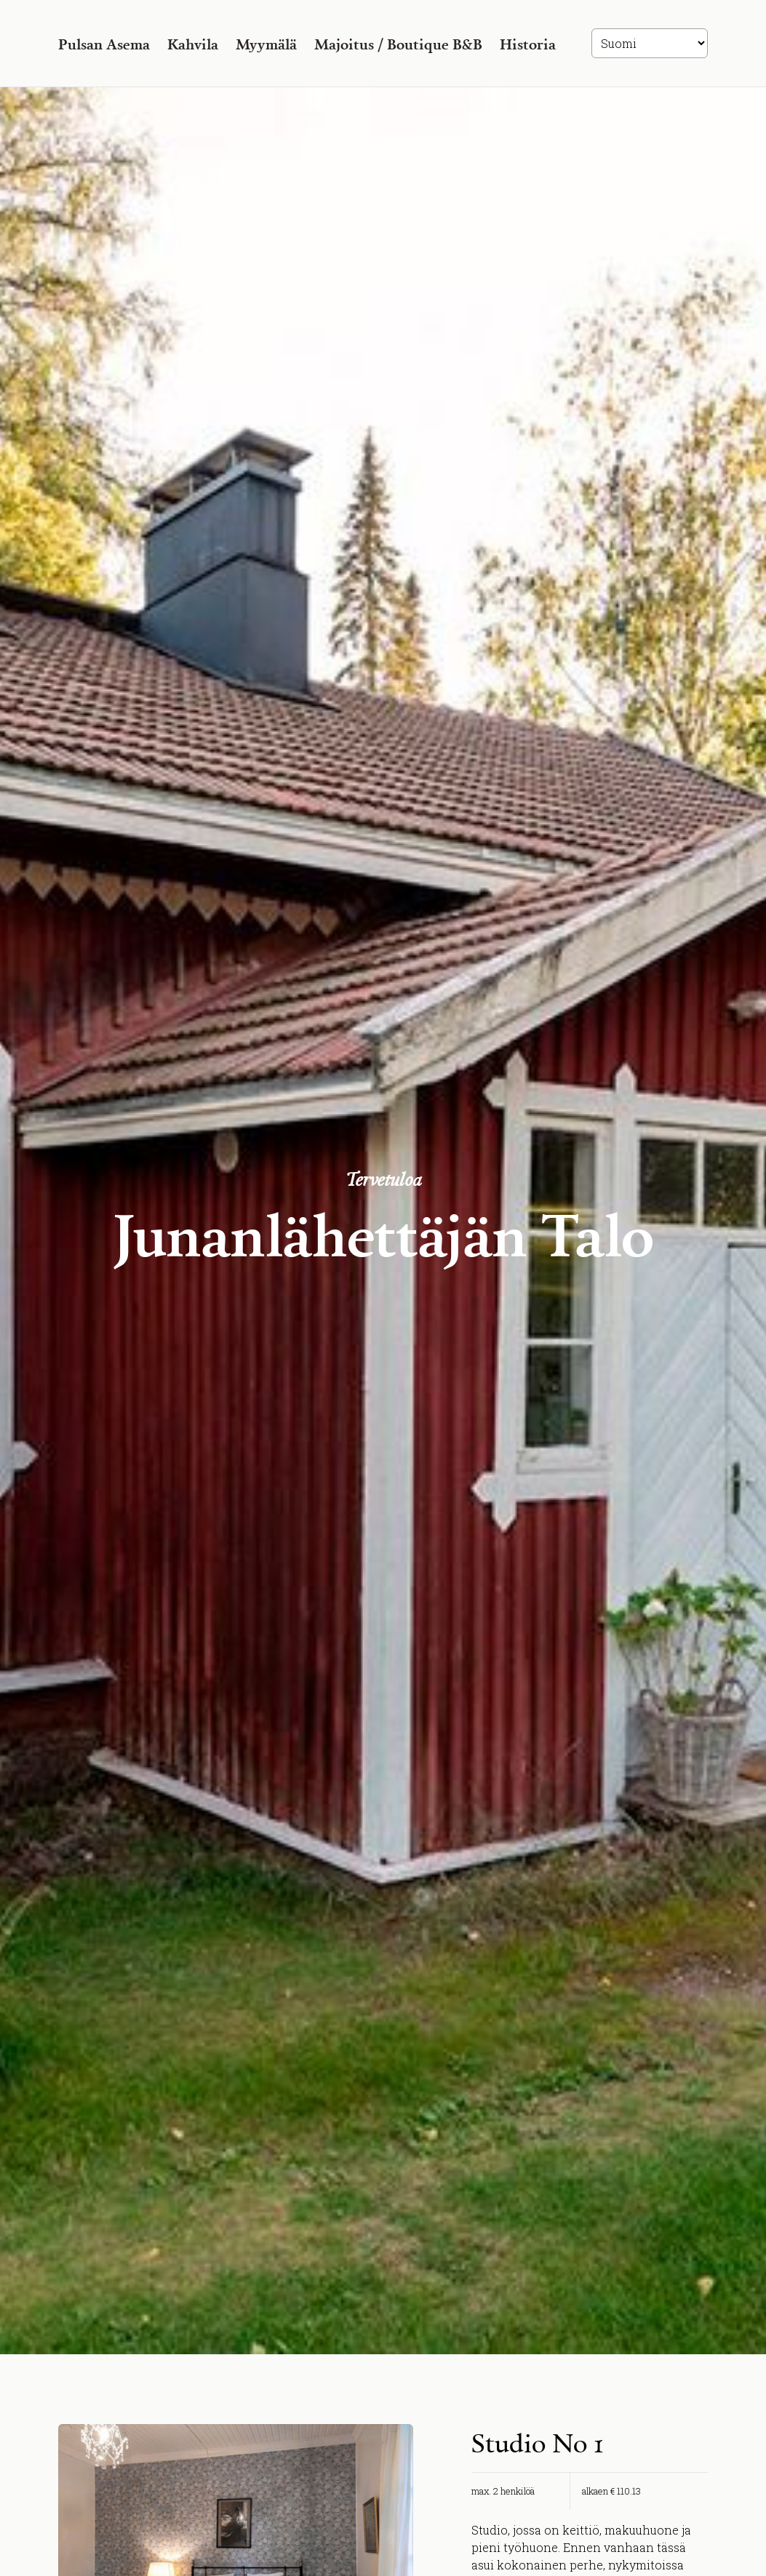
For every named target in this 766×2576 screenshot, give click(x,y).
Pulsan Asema (104, 43)
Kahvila (192, 43)
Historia (528, 43)
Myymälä (266, 43)
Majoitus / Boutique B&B (398, 43)
